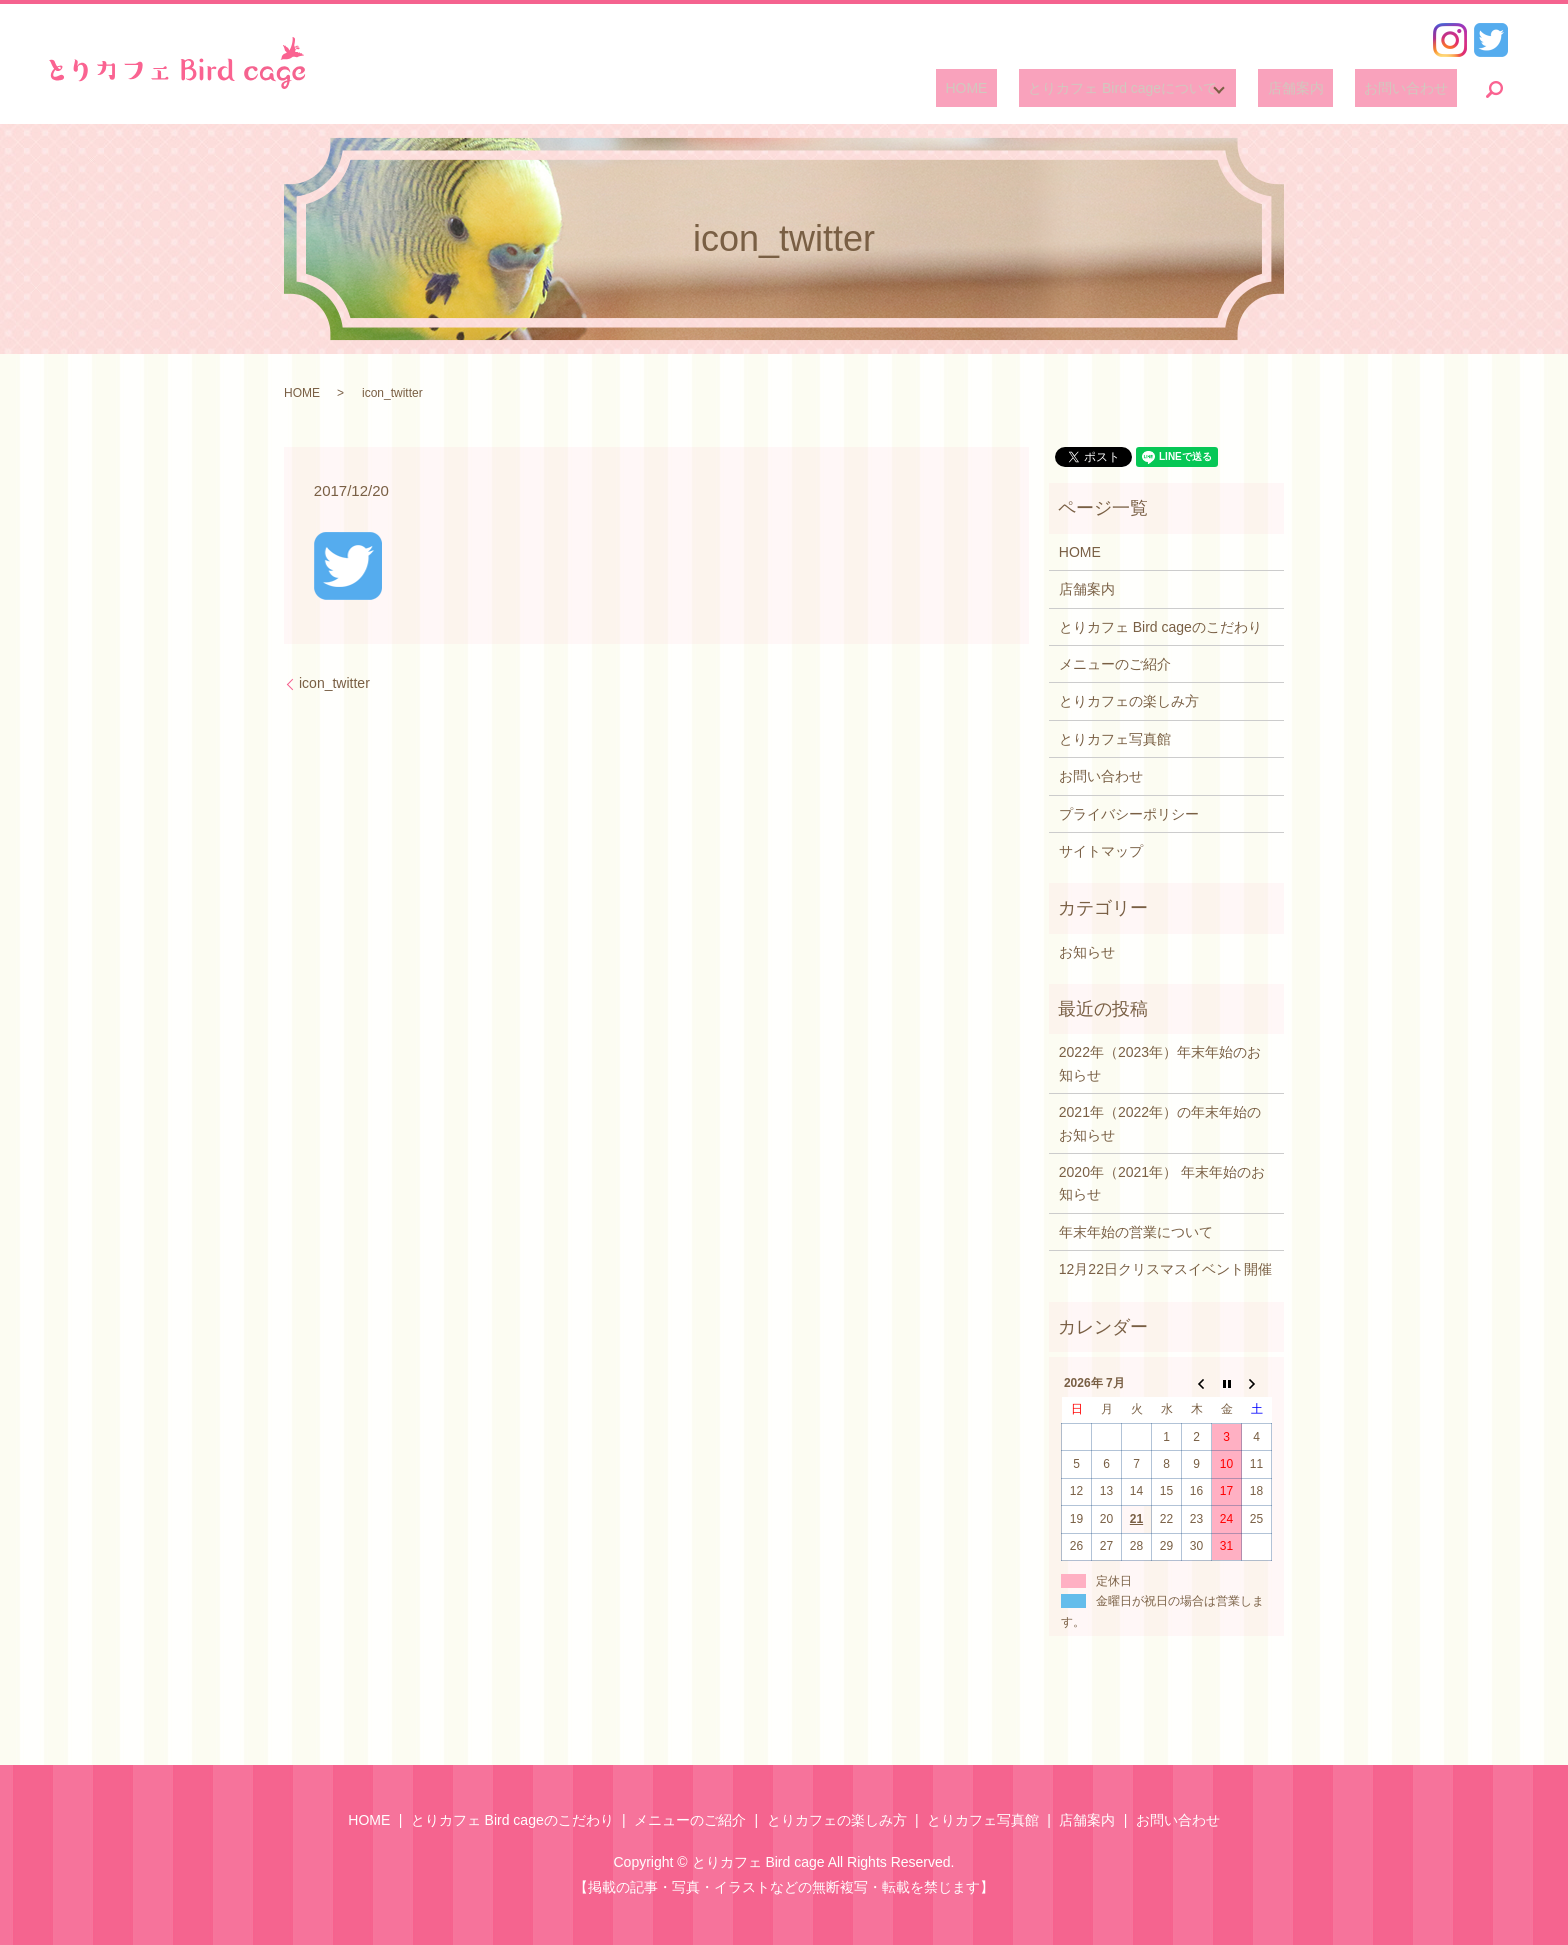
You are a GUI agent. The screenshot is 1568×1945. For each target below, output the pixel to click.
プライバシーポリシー (1129, 814)
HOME (1012, 89)
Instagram (1450, 40)
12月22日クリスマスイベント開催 (1165, 1269)
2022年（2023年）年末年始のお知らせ (1160, 1063)
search (1495, 89)
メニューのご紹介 (1115, 664)
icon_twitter (334, 683)
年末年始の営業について (1136, 1232)
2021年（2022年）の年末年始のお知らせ (1160, 1123)
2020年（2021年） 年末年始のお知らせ (1162, 1183)
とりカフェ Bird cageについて (1150, 89)
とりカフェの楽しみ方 (1129, 701)
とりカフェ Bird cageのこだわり (1160, 627)
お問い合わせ (1415, 89)
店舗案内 (1323, 89)
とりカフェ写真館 (1115, 739)
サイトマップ (1101, 851)
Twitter (1491, 40)
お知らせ (1087, 952)
